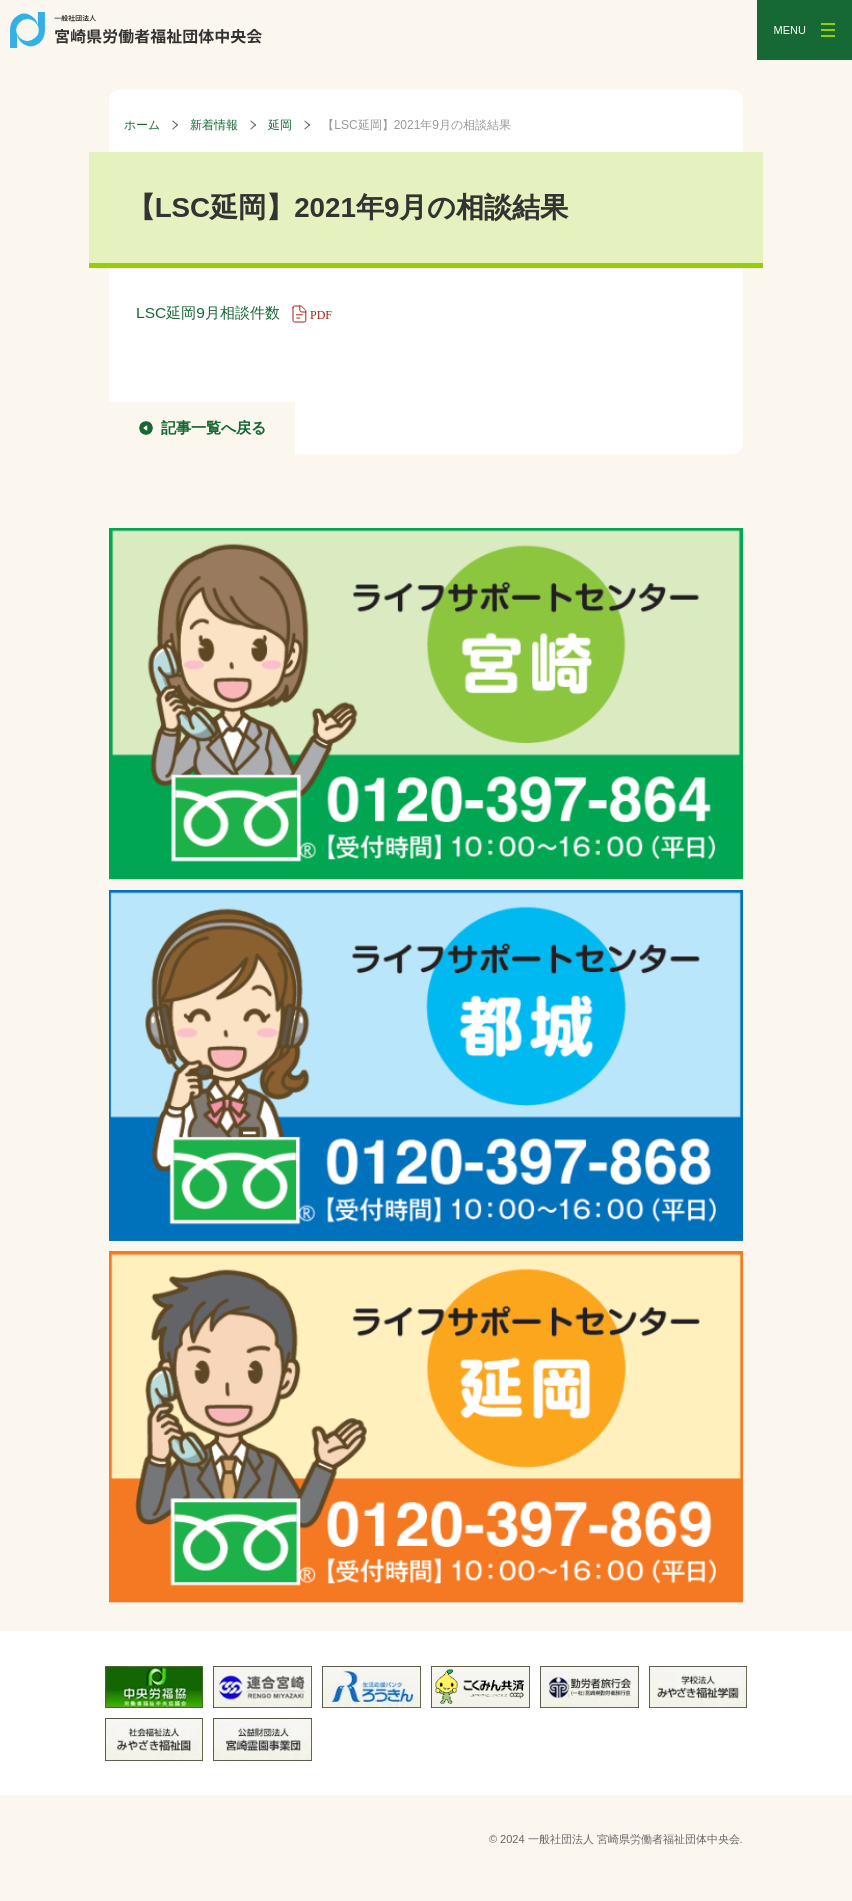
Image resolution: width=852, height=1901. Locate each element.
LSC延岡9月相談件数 (240, 312)
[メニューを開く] (804, 30)
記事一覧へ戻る (213, 427)
